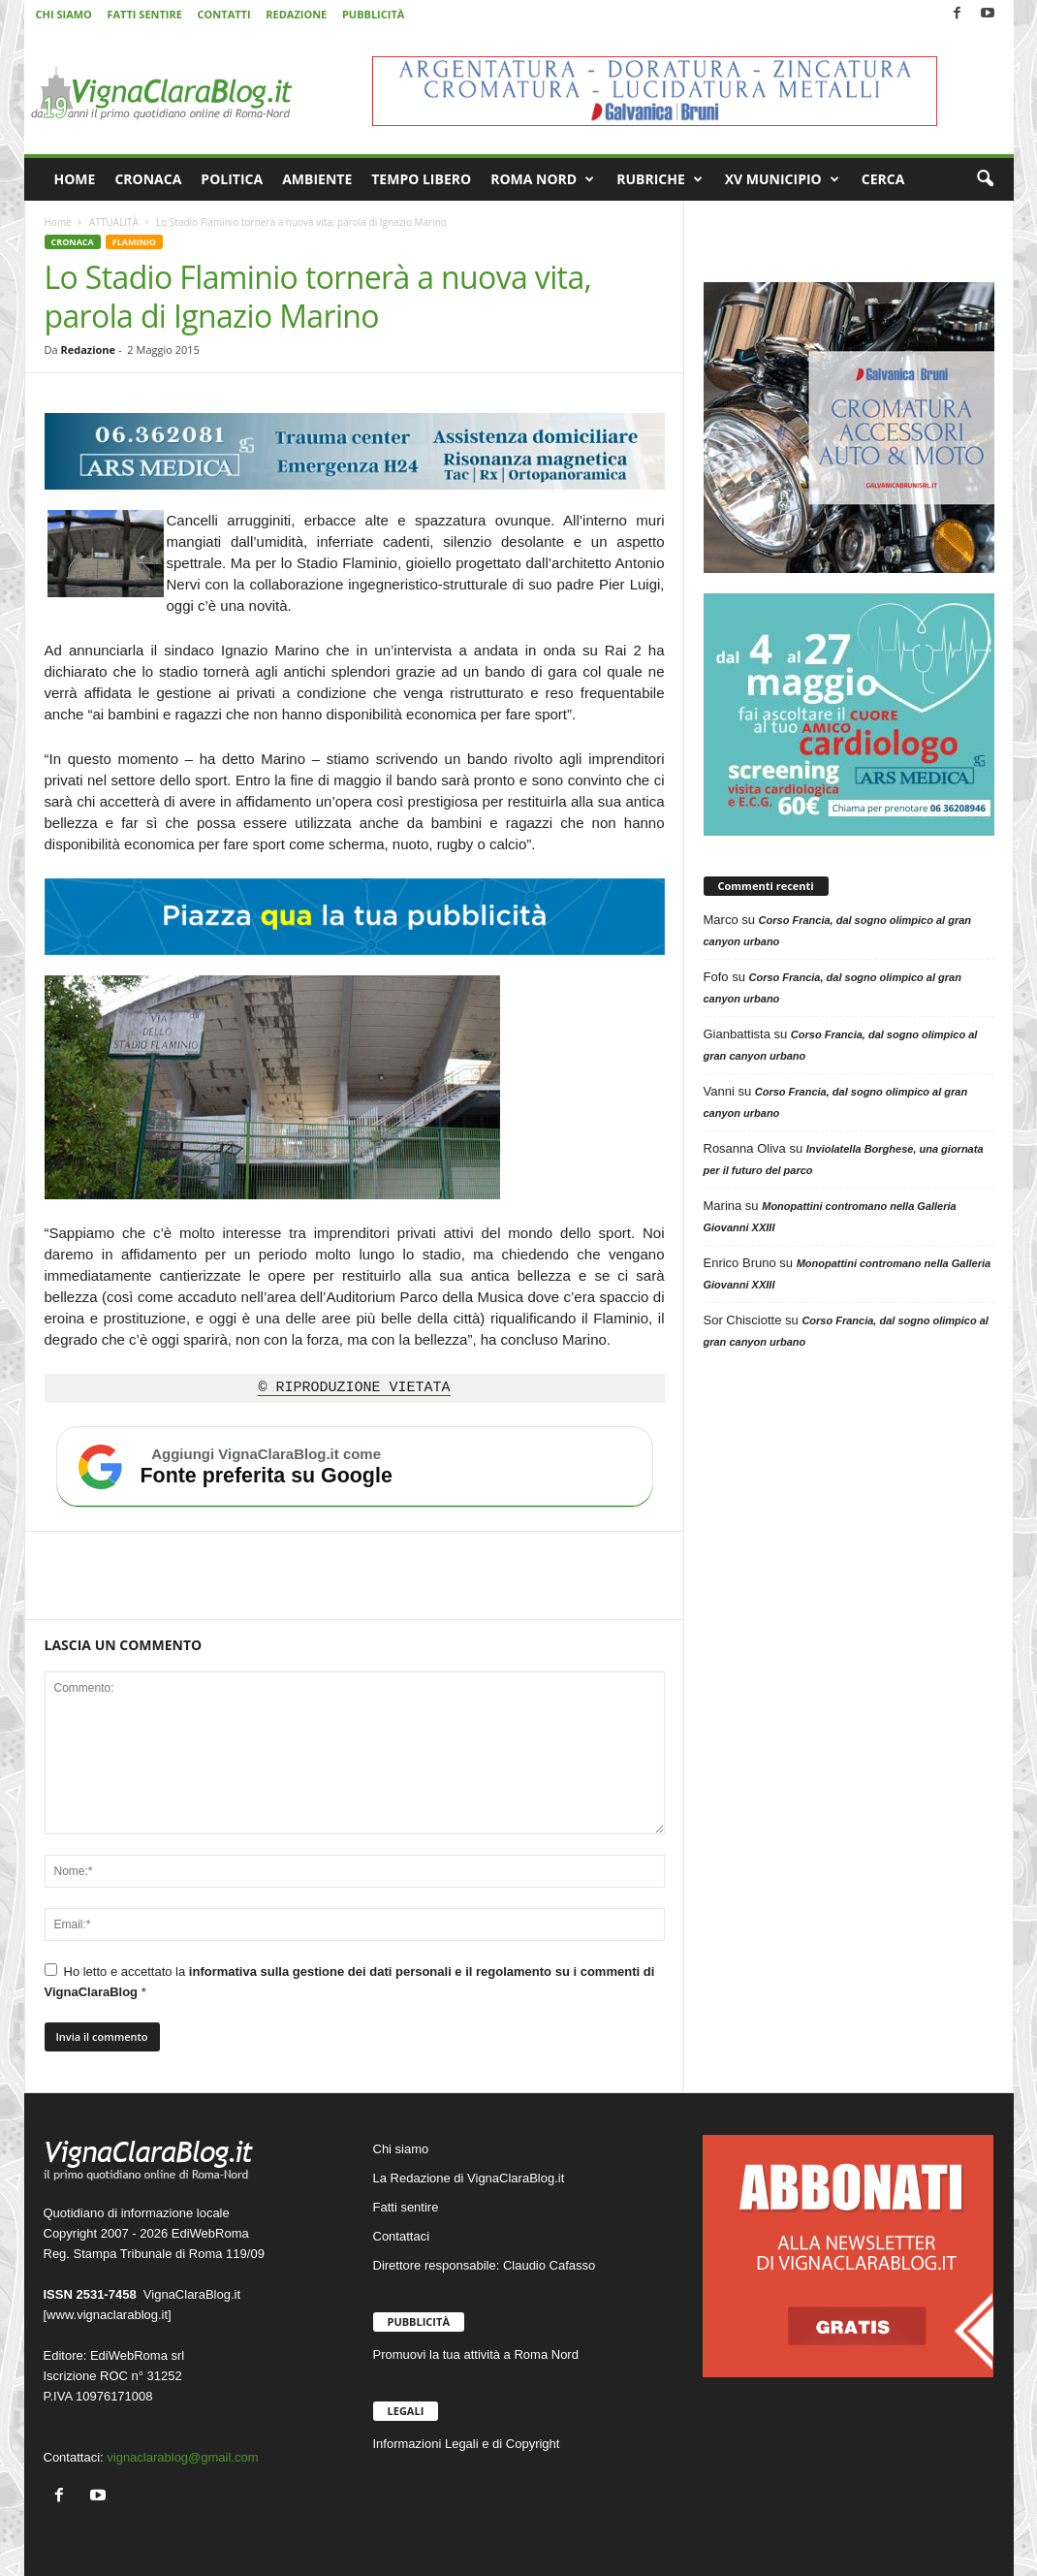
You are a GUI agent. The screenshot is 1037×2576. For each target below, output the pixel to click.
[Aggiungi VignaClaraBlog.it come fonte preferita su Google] (354, 1467)
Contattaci (401, 2236)
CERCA (883, 179)
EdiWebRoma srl (137, 2355)
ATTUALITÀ (114, 222)
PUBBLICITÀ (373, 14)
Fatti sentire (406, 2207)
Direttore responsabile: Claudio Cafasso (484, 2265)
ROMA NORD (542, 179)
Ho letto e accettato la (350, 1981)
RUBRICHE (659, 179)
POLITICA (232, 179)
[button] (984, 179)
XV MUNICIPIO (782, 179)
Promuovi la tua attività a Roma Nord (476, 2354)
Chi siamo (401, 2149)
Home (58, 222)
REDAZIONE (296, 14)
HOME (75, 179)
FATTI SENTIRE (144, 14)
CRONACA (147, 179)
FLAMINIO (134, 242)
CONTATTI (224, 14)
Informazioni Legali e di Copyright (466, 2443)
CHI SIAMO (64, 14)
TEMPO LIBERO (421, 179)
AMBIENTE (317, 179)
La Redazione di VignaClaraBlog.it (469, 2178)
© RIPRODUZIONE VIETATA (354, 1388)
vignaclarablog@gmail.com (182, 2457)
